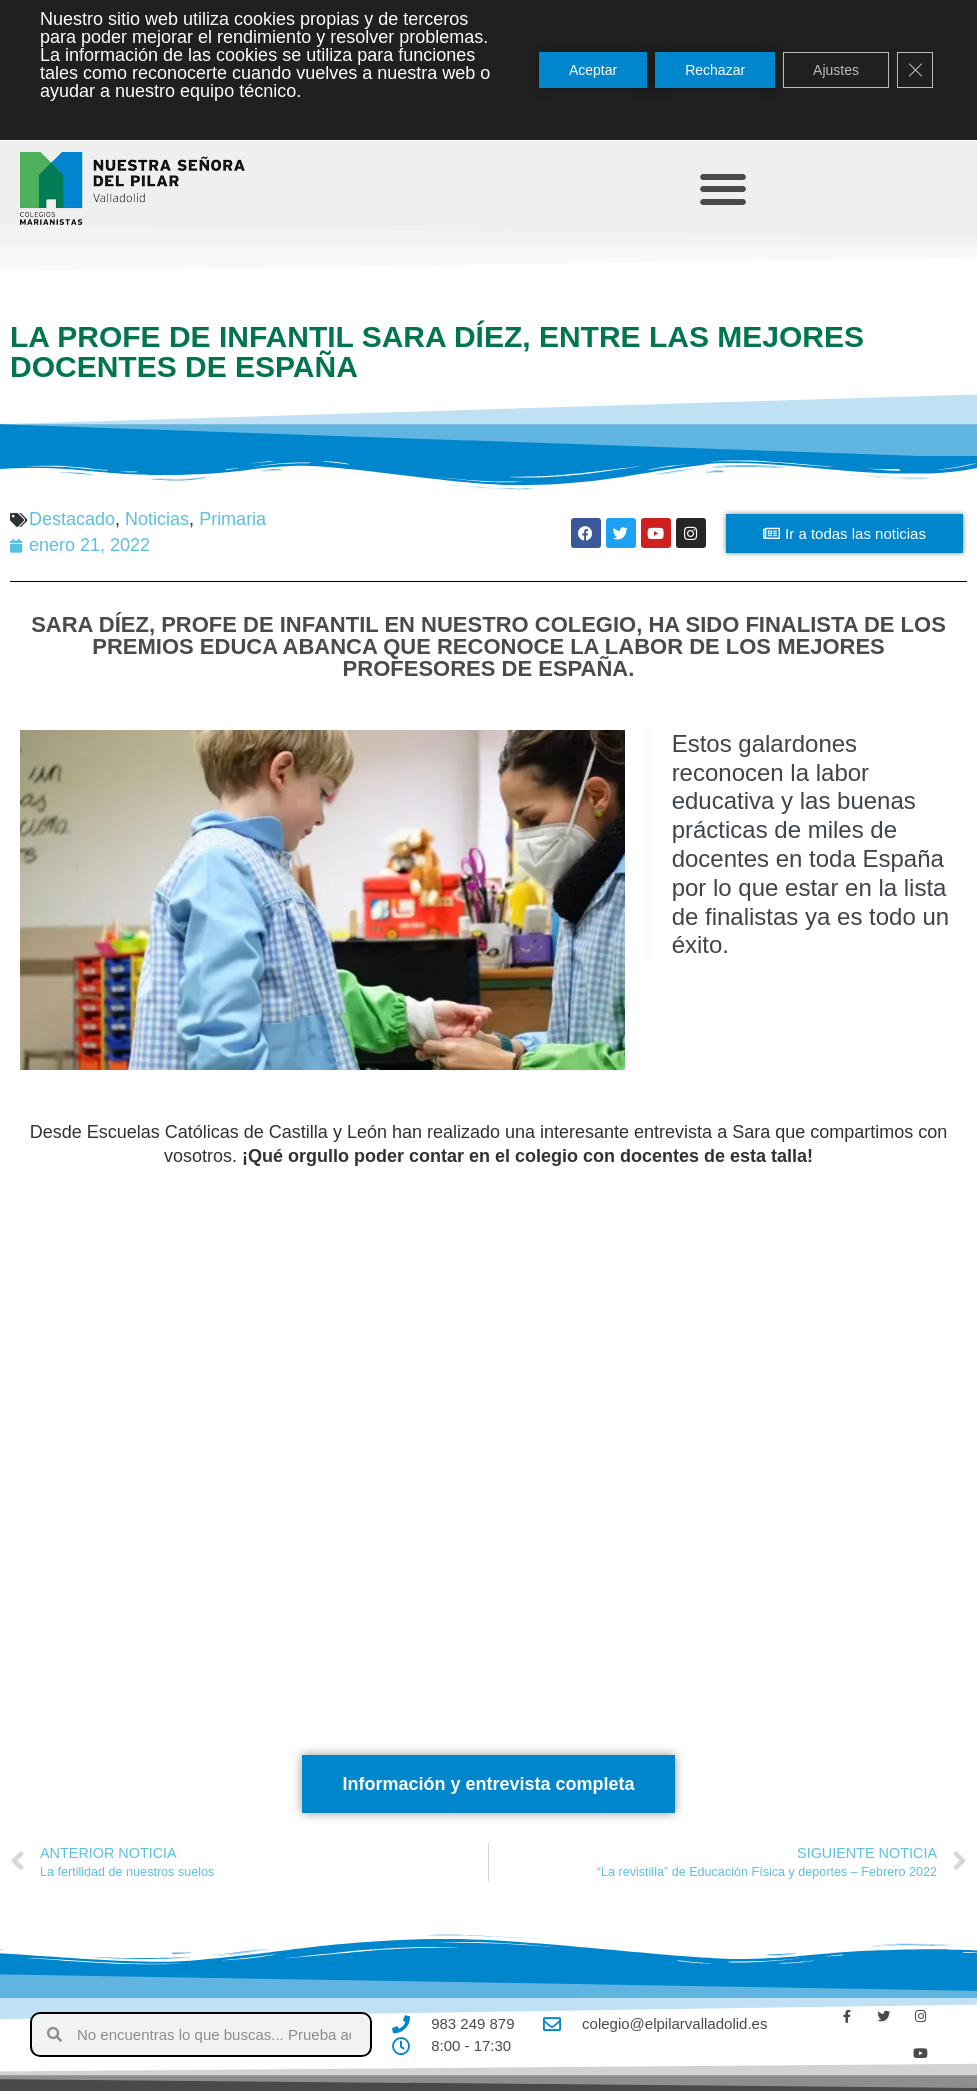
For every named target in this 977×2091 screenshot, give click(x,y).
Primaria (232, 519)
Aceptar (593, 70)
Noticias (157, 519)
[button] (722, 188)
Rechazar (715, 70)
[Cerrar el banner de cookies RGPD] (915, 70)
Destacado (72, 519)
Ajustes (836, 70)
